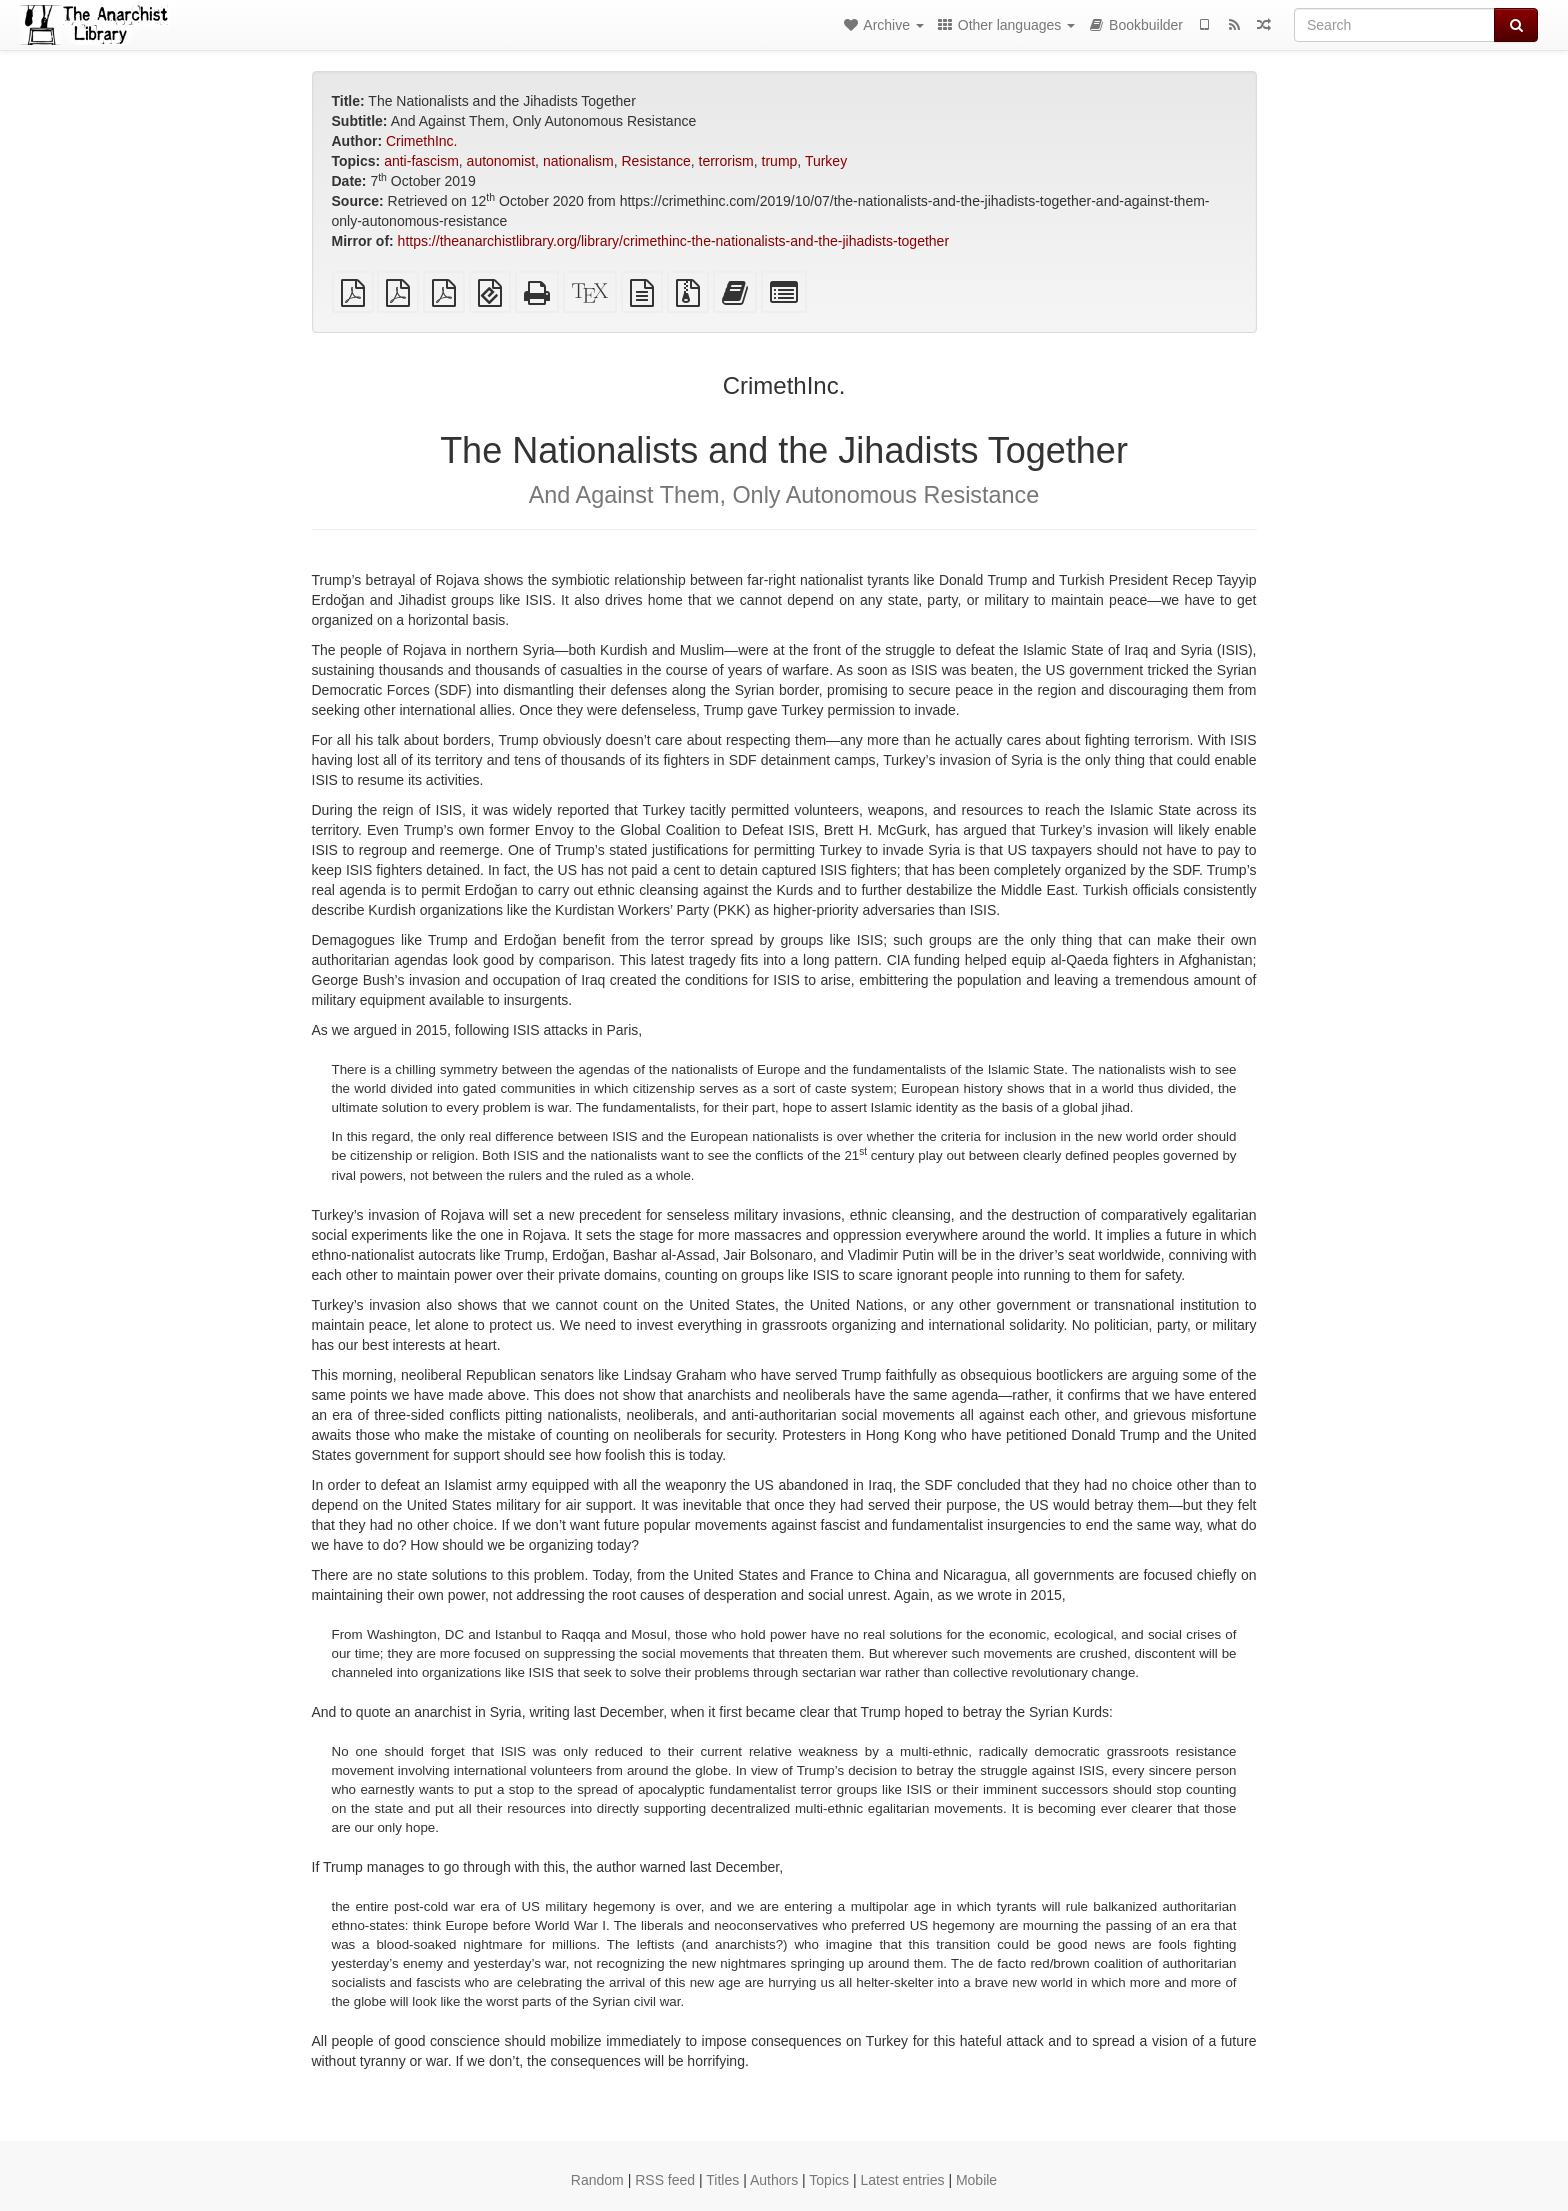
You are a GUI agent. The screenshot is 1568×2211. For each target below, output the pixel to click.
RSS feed (665, 2180)
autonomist (501, 161)
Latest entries (902, 2180)
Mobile (976, 2180)
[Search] (1394, 25)
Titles (722, 2180)
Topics (829, 2180)
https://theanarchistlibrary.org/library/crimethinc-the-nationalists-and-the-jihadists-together (673, 241)
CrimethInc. (422, 141)
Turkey (826, 161)
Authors (774, 2180)
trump (780, 161)
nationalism (578, 161)
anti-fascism (421, 161)
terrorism (726, 161)
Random (597, 2180)
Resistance (655, 161)
